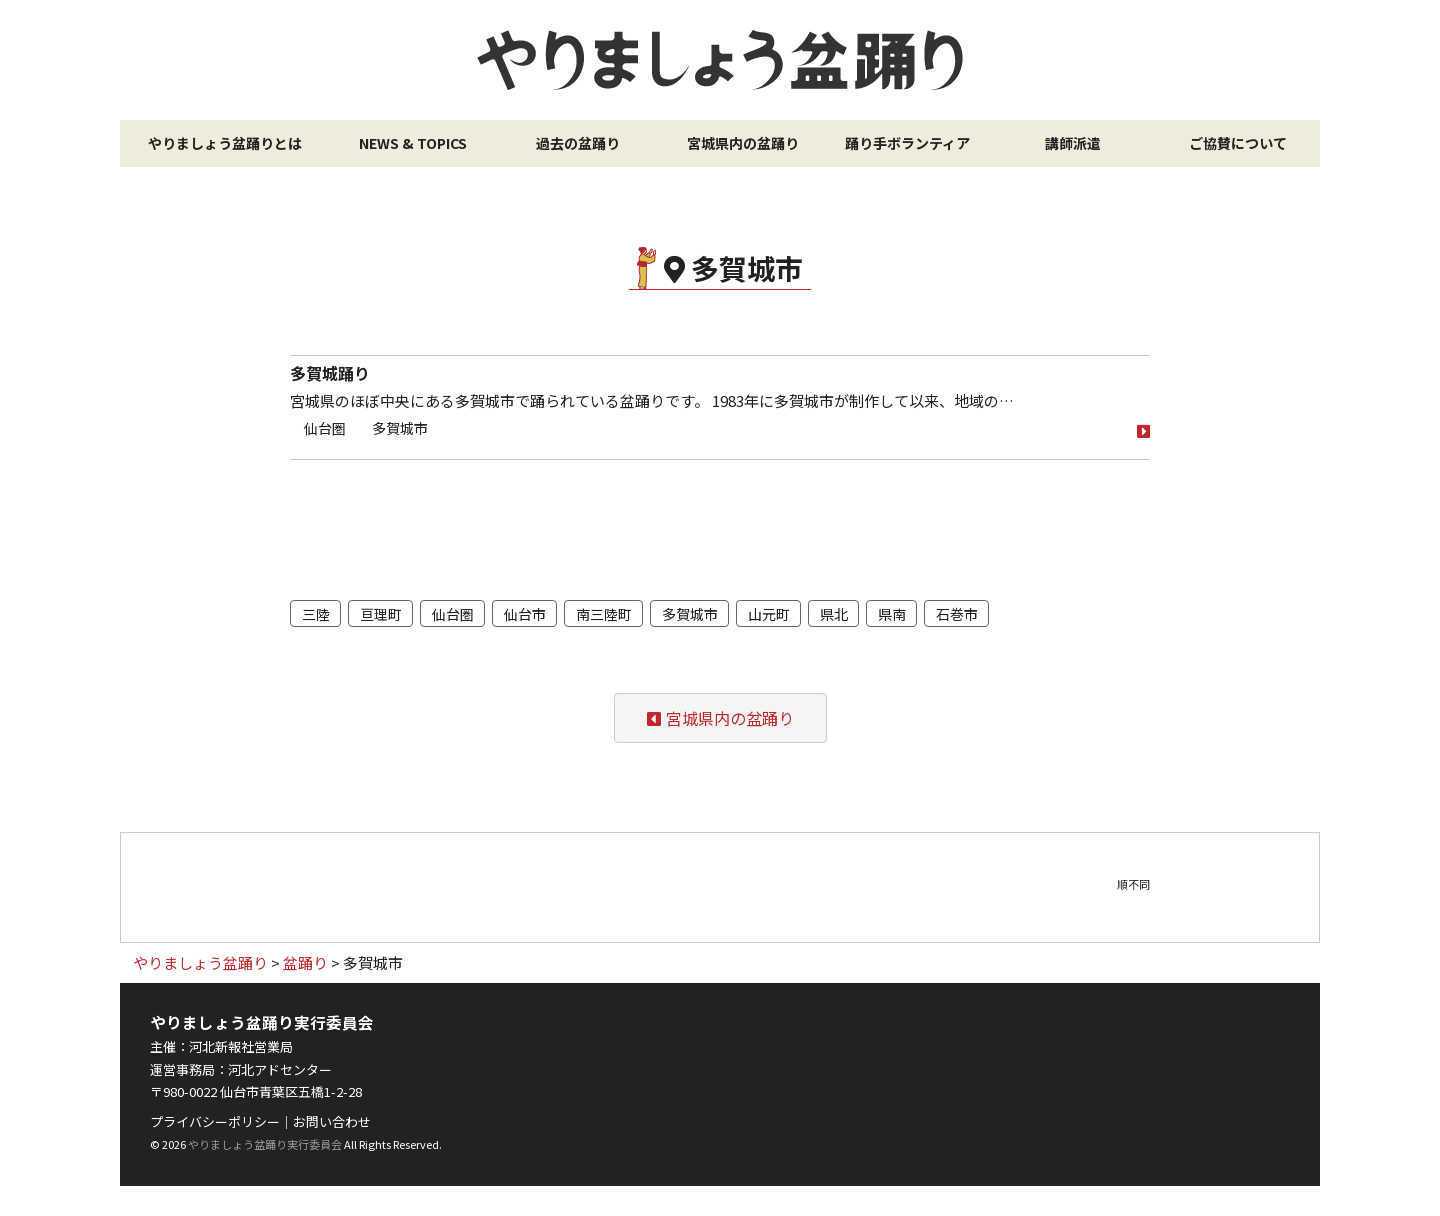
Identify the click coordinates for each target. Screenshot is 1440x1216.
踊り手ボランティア (907, 143)
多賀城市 (400, 428)
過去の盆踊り (578, 143)
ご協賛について (1238, 143)
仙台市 (525, 614)
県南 (892, 614)
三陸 (316, 614)
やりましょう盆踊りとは (225, 143)
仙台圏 (325, 428)
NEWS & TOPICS (413, 143)
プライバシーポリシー (215, 1121)
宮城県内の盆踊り (743, 143)
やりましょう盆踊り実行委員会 (265, 1144)
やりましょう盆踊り (720, 60)
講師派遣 (1073, 143)
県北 (834, 614)
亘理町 (381, 614)
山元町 (769, 614)
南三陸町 (604, 614)
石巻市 (957, 614)
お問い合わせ (332, 1121)
